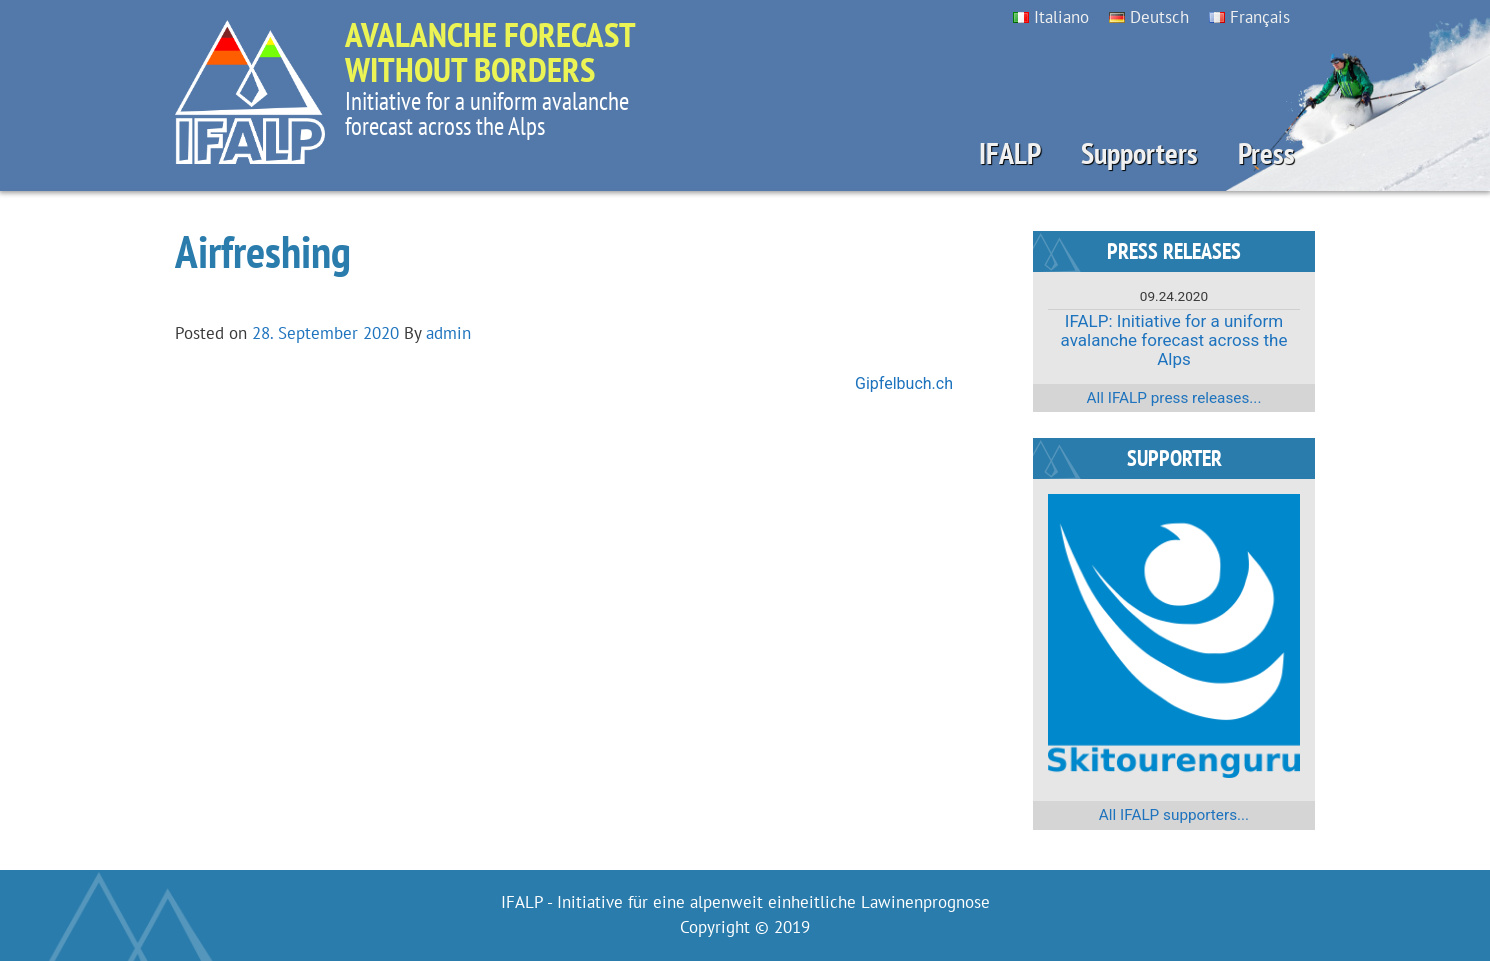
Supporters (1139, 153)
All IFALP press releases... (1174, 398)
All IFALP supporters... (1174, 815)
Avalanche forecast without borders (490, 51)
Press (1266, 153)
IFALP (1010, 153)
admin (448, 333)
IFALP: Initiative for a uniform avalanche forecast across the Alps (1174, 339)
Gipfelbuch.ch (904, 383)
